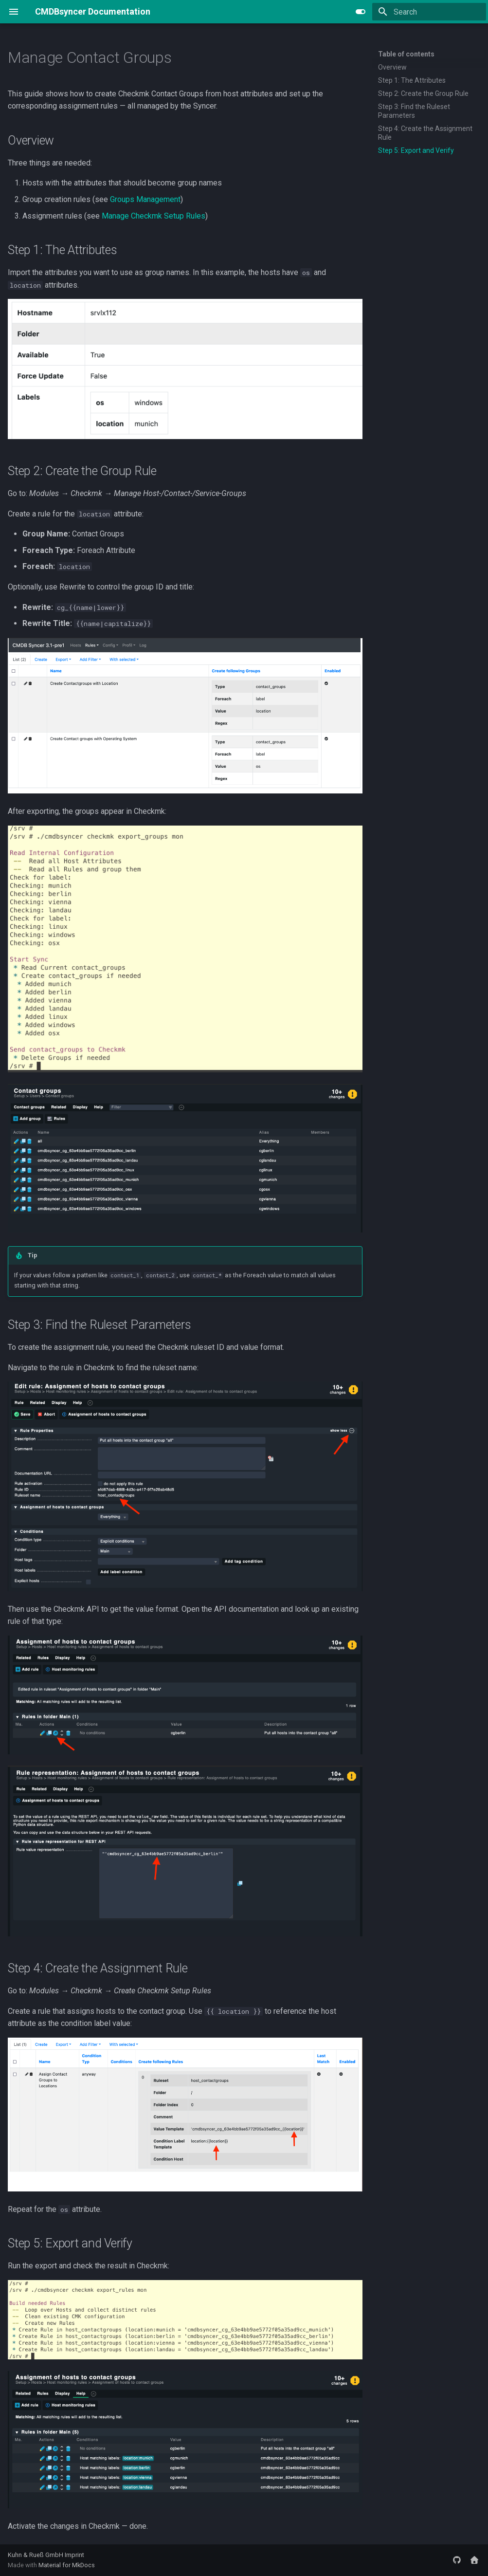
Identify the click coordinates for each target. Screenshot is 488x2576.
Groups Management (145, 199)
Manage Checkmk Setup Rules (153, 216)
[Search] (429, 11)
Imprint (74, 2554)
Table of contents (406, 54)
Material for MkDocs (66, 2565)
